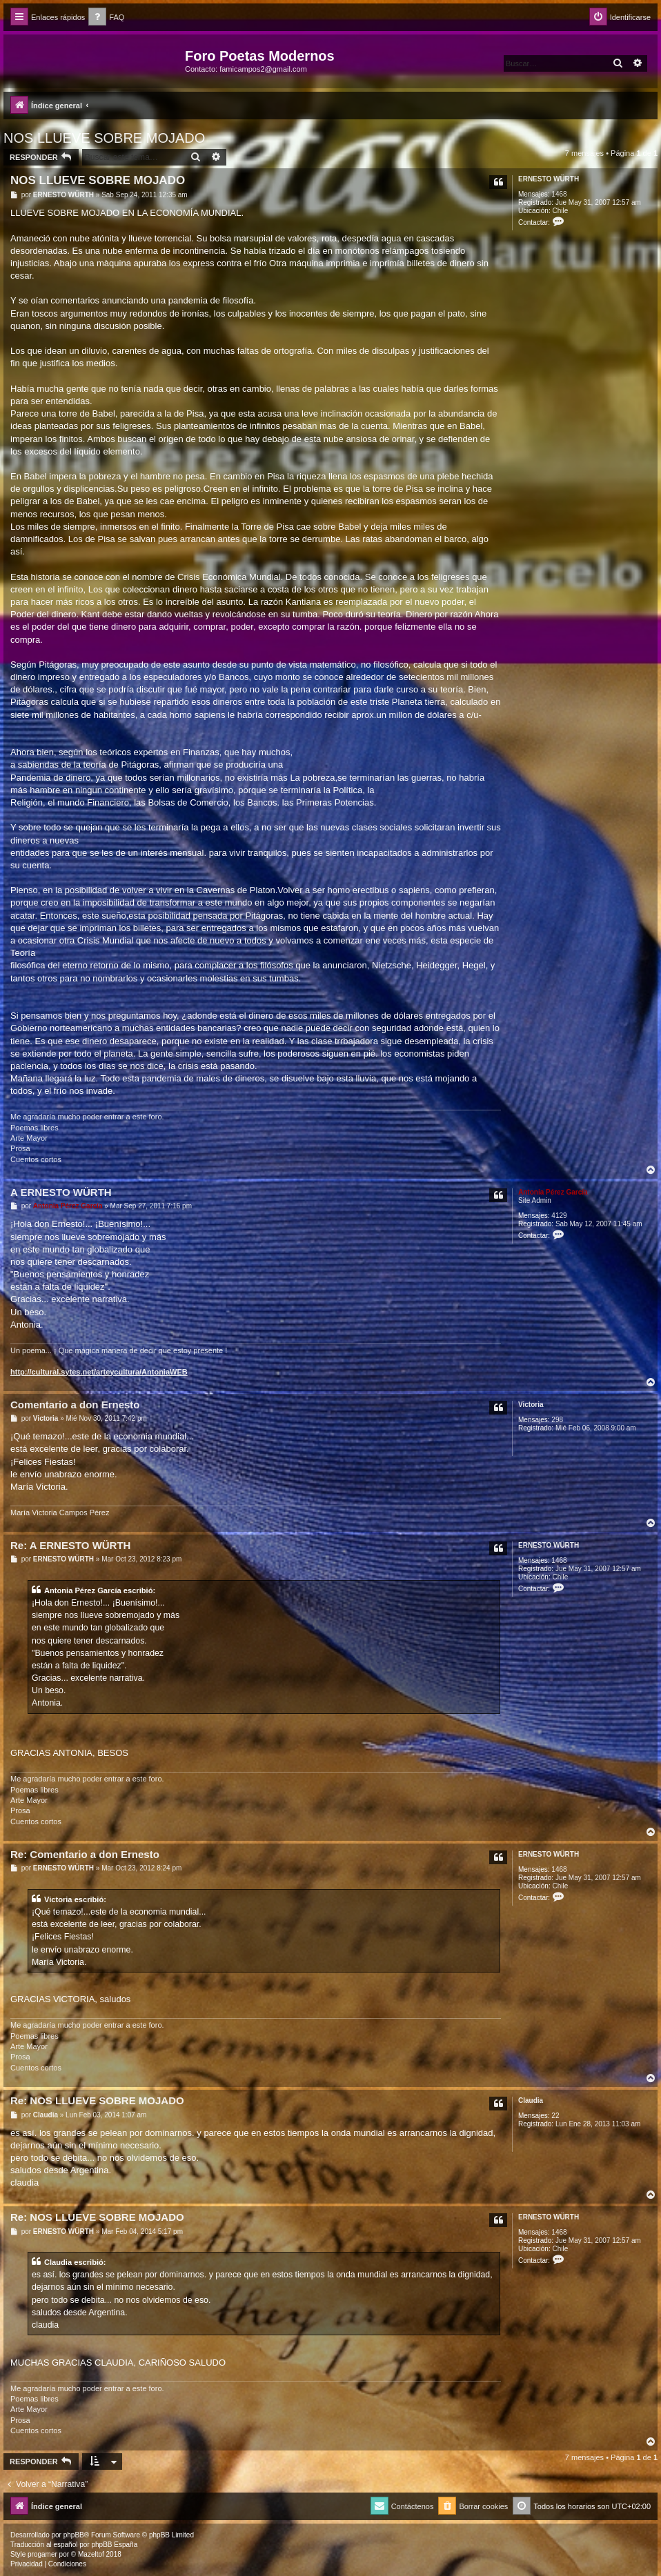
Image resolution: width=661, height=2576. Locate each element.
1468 (558, 194)
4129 (558, 1215)
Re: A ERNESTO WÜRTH (70, 1545)
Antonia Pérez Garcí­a (553, 1192)
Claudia (530, 2100)
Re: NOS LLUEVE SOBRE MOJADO (97, 2100)
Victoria (531, 1404)
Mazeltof (91, 2554)
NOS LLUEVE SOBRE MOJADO (104, 138)
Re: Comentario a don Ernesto (84, 1854)
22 (555, 2115)
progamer (42, 2554)
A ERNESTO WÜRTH (61, 1192)
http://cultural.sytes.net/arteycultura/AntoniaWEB (99, 1372)
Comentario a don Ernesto (75, 1404)
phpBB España (114, 2544)
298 (557, 1420)
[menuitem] (106, 18)
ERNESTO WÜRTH (548, 179)
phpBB (73, 2535)
